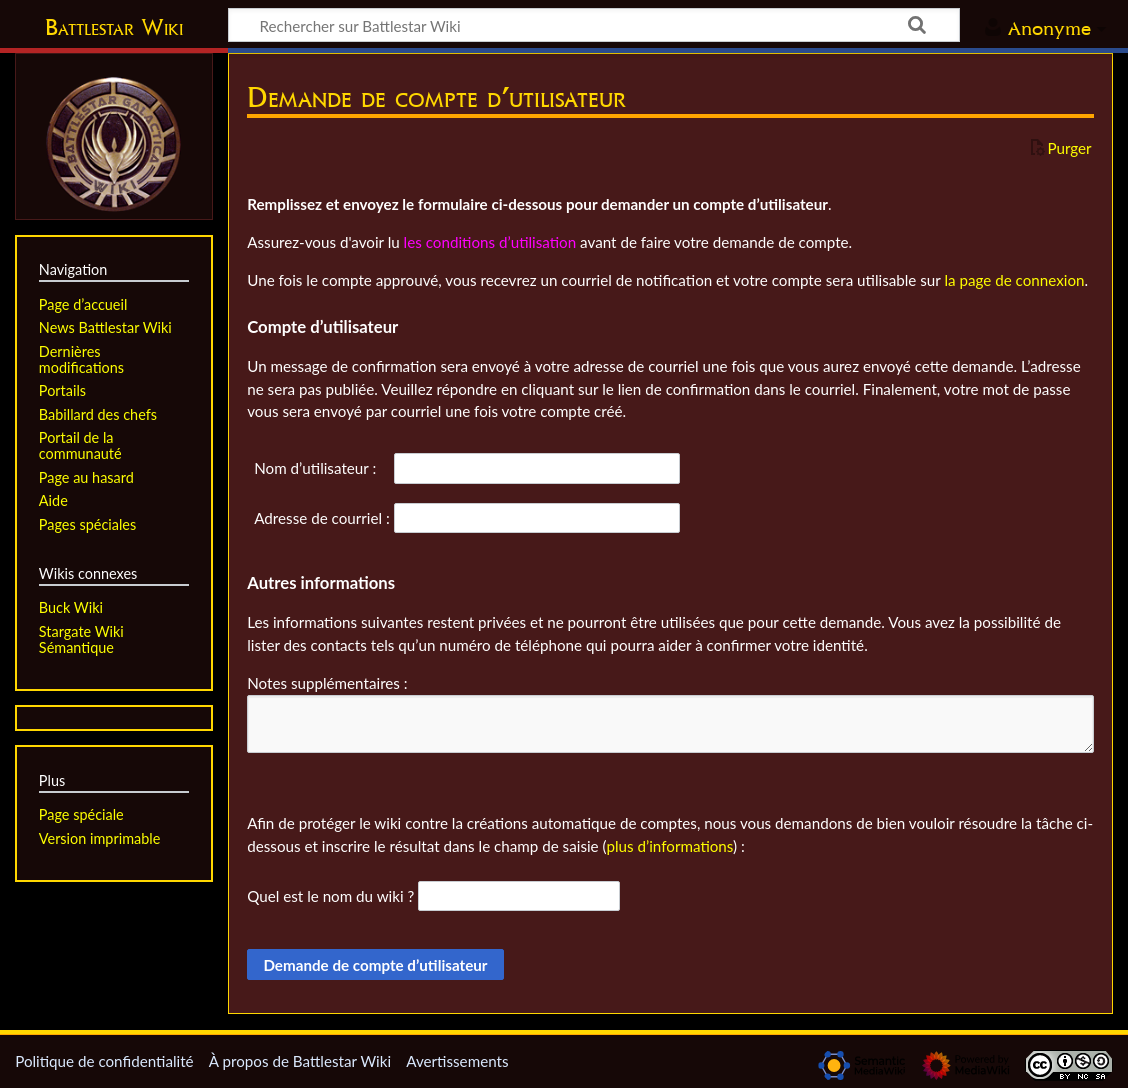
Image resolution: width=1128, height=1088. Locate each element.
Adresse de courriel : (322, 518)
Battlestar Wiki (114, 27)
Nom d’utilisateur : (315, 468)
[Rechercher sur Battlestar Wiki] (594, 25)
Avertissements (457, 1061)
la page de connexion (1014, 280)
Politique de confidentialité (104, 1061)
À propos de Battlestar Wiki (300, 1061)
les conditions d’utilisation (490, 242)
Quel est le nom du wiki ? (330, 896)
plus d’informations (669, 846)
